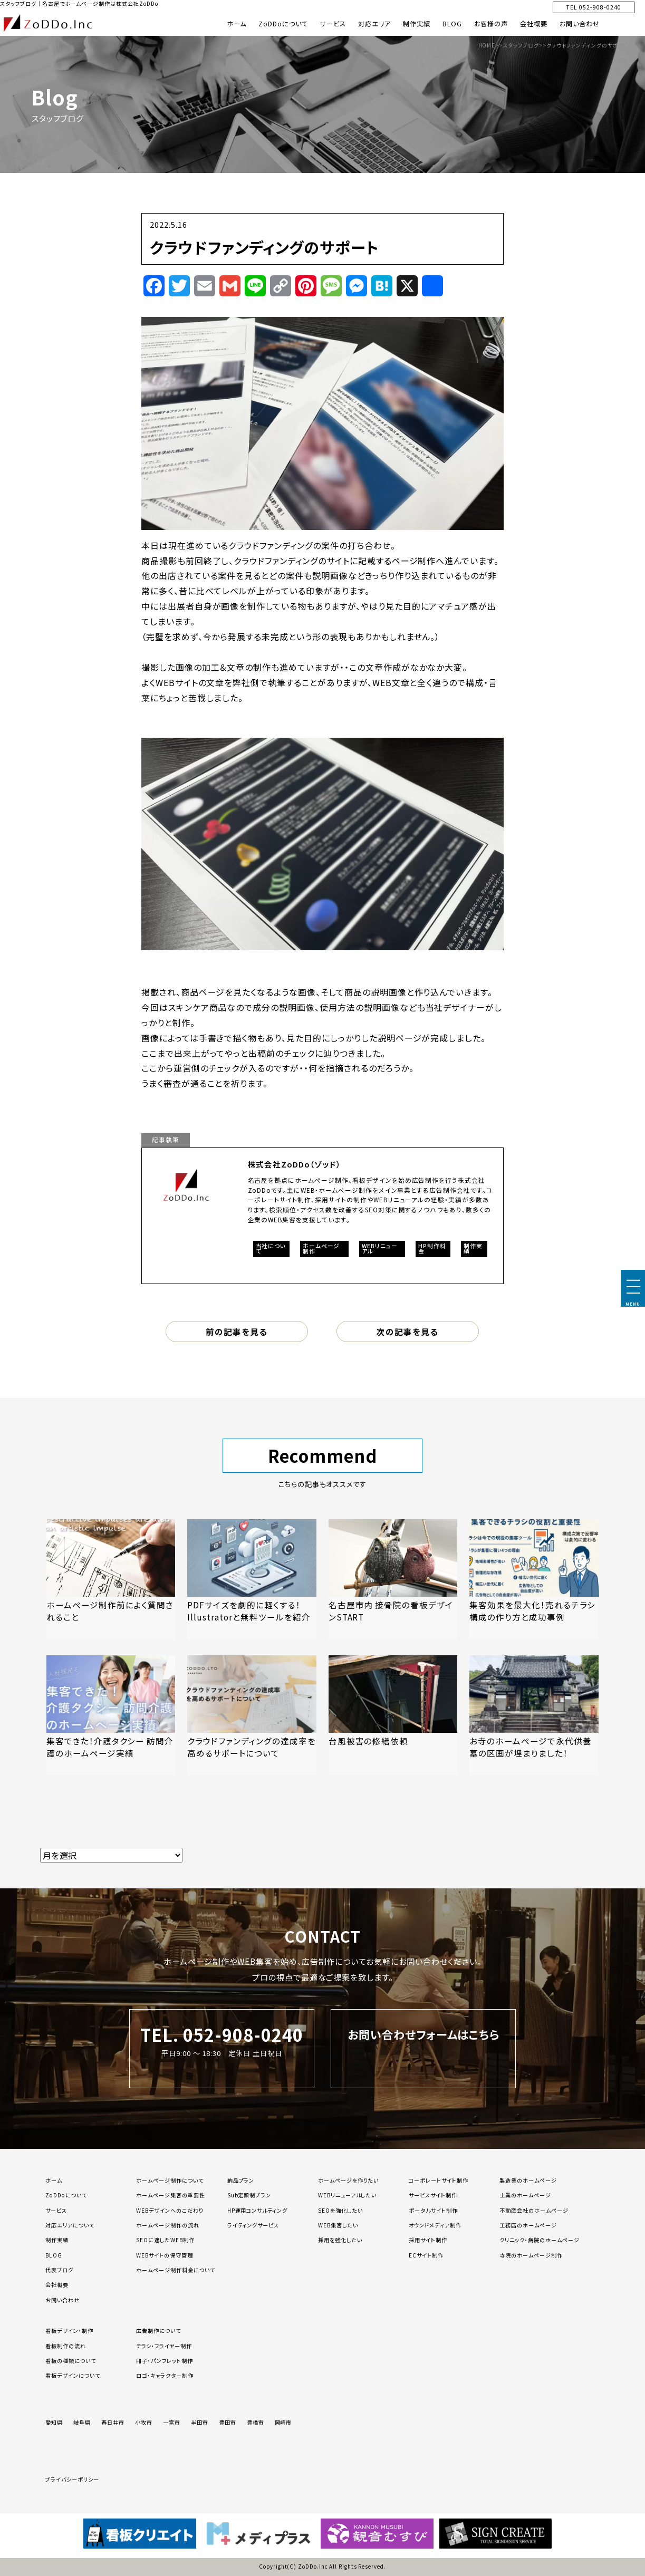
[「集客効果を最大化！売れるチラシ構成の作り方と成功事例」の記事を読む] (534, 1579)
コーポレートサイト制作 (438, 2180)
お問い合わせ (580, 23)
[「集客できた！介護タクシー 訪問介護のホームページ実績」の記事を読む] (111, 1715)
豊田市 (227, 2422)
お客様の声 (491, 23)
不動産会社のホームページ (534, 2210)
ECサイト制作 (426, 2255)
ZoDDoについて (283, 23)
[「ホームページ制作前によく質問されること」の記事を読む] (111, 1579)
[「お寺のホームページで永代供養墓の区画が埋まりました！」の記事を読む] (534, 1715)
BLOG (452, 23)
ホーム (236, 23)
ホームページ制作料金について (175, 2270)
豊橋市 (255, 2422)
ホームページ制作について (170, 2180)
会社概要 (533, 23)
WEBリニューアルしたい (347, 2195)
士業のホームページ (525, 2195)
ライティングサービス (253, 2225)
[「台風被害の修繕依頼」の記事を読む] (393, 1715)
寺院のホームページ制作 (531, 2255)
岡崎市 (283, 2422)
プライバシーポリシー (72, 2479)
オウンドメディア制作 (435, 2225)
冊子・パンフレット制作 (164, 2361)
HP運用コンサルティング (257, 2210)
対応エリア (374, 23)
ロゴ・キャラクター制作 (165, 2375)
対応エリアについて (69, 2225)
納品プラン (241, 2180)
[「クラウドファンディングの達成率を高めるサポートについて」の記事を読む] (251, 1715)
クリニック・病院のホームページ (539, 2240)
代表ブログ (59, 2270)
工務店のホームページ (528, 2225)
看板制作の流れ (65, 2346)
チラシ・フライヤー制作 (164, 2346)
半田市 (199, 2422)
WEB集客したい (338, 2225)
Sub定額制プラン (249, 2195)
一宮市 (171, 2422)
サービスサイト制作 (433, 2195)
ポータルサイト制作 (433, 2210)
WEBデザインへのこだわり (169, 2210)
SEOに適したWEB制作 (165, 2240)
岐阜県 (82, 2422)
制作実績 (416, 23)
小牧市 (143, 2422)
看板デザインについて (72, 2375)
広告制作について (158, 2330)
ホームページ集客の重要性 (170, 2195)
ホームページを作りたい (348, 2180)
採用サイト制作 (428, 2240)
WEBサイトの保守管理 (164, 2255)
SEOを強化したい (340, 2210)
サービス (333, 23)
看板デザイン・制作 (69, 2330)
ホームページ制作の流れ (167, 2225)
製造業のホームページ (528, 2180)
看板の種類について (70, 2361)
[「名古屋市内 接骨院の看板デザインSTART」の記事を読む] (393, 1579)
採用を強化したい (340, 2240)
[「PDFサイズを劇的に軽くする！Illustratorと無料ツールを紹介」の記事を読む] (251, 1579)
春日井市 (112, 2422)
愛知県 (54, 2422)
